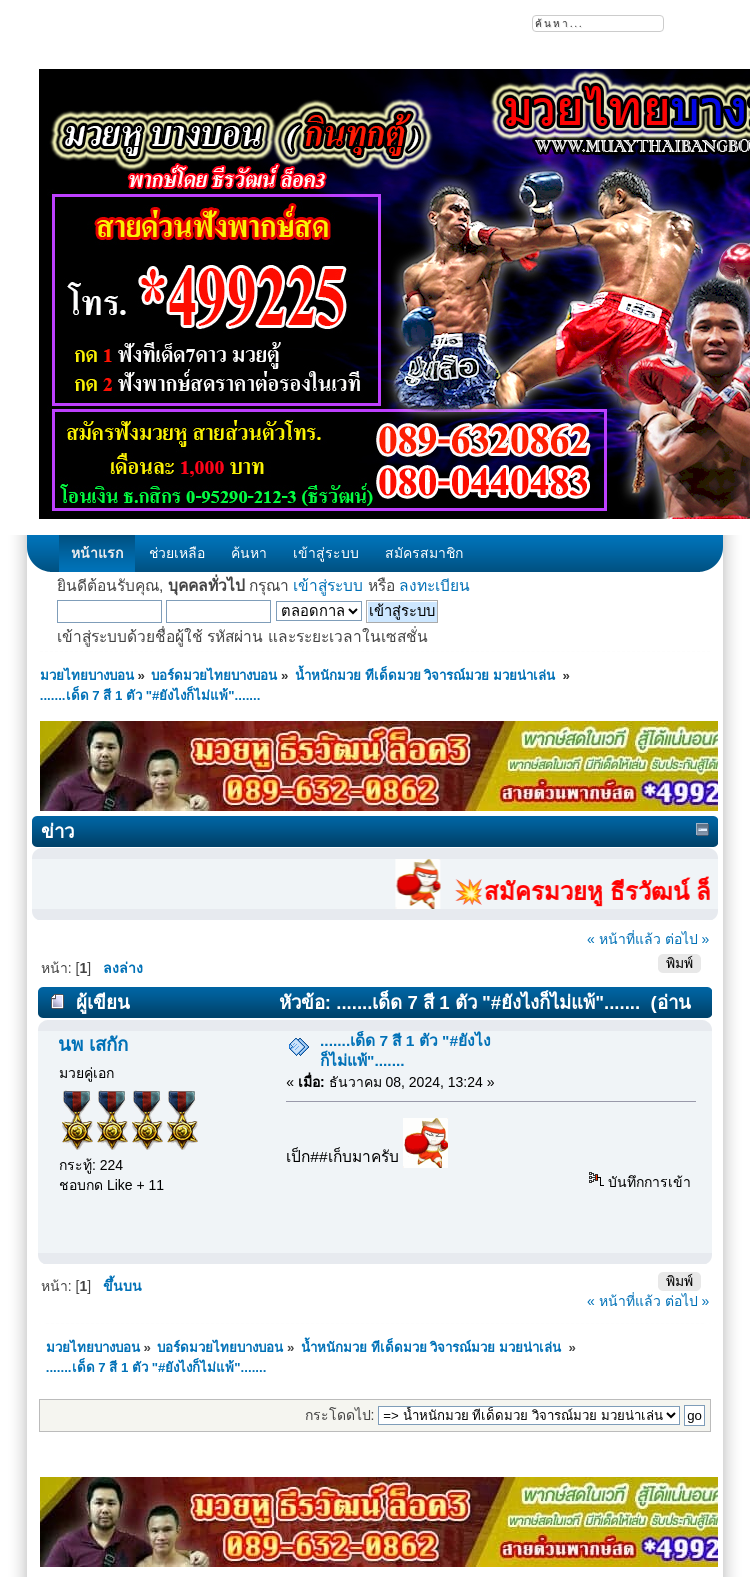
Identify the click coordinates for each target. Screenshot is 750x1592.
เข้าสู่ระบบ (328, 585)
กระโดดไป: (340, 1415)
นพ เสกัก (92, 1044)
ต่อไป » (687, 939)
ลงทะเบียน (434, 585)
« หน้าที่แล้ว (624, 939)
